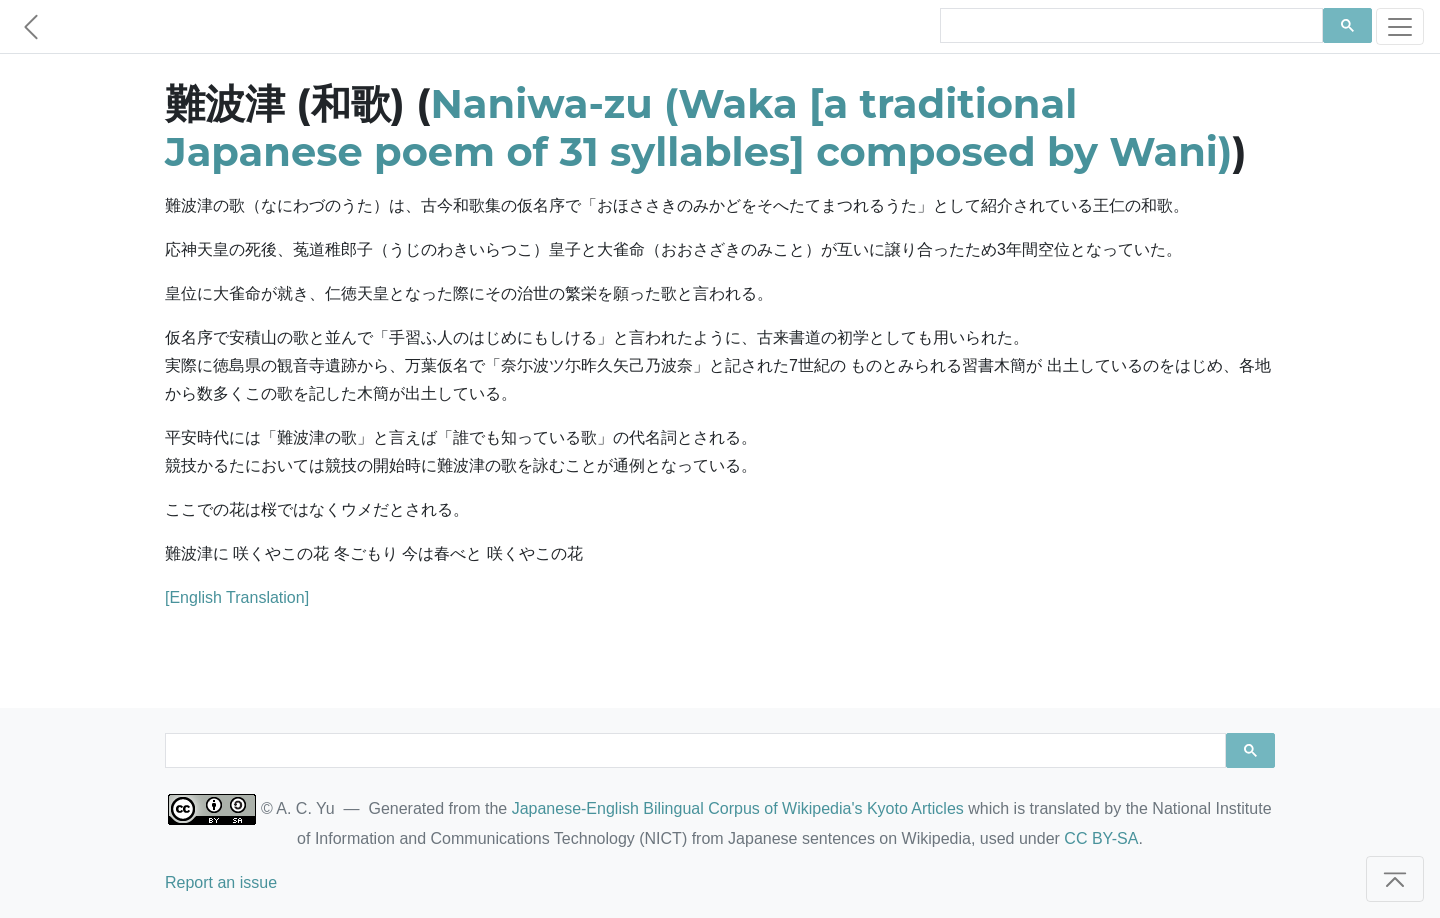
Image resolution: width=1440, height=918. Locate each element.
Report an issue (221, 882)
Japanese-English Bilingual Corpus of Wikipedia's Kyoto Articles (738, 808)
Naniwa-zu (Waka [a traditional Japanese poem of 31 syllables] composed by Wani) (698, 127)
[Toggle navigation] (1400, 26)
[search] (1129, 26)
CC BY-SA (1101, 838)
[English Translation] (237, 597)
